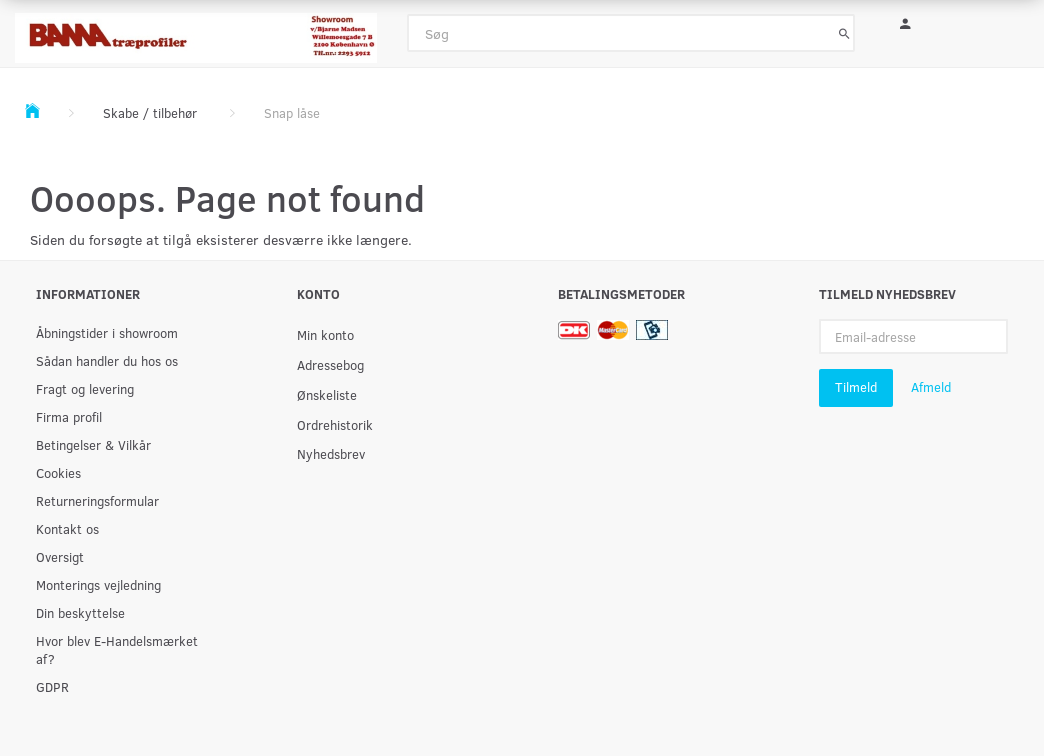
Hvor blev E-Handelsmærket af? (117, 649)
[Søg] (844, 33)
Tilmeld (856, 387)
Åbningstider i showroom (107, 332)
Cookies (58, 472)
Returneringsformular (97, 500)
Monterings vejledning (98, 584)
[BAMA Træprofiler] (196, 31)
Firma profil (69, 416)
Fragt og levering (85, 388)
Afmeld (931, 387)
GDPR (52, 686)
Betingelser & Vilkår (93, 444)
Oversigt (60, 556)
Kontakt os (67, 528)
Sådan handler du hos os (107, 360)
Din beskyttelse (80, 612)
